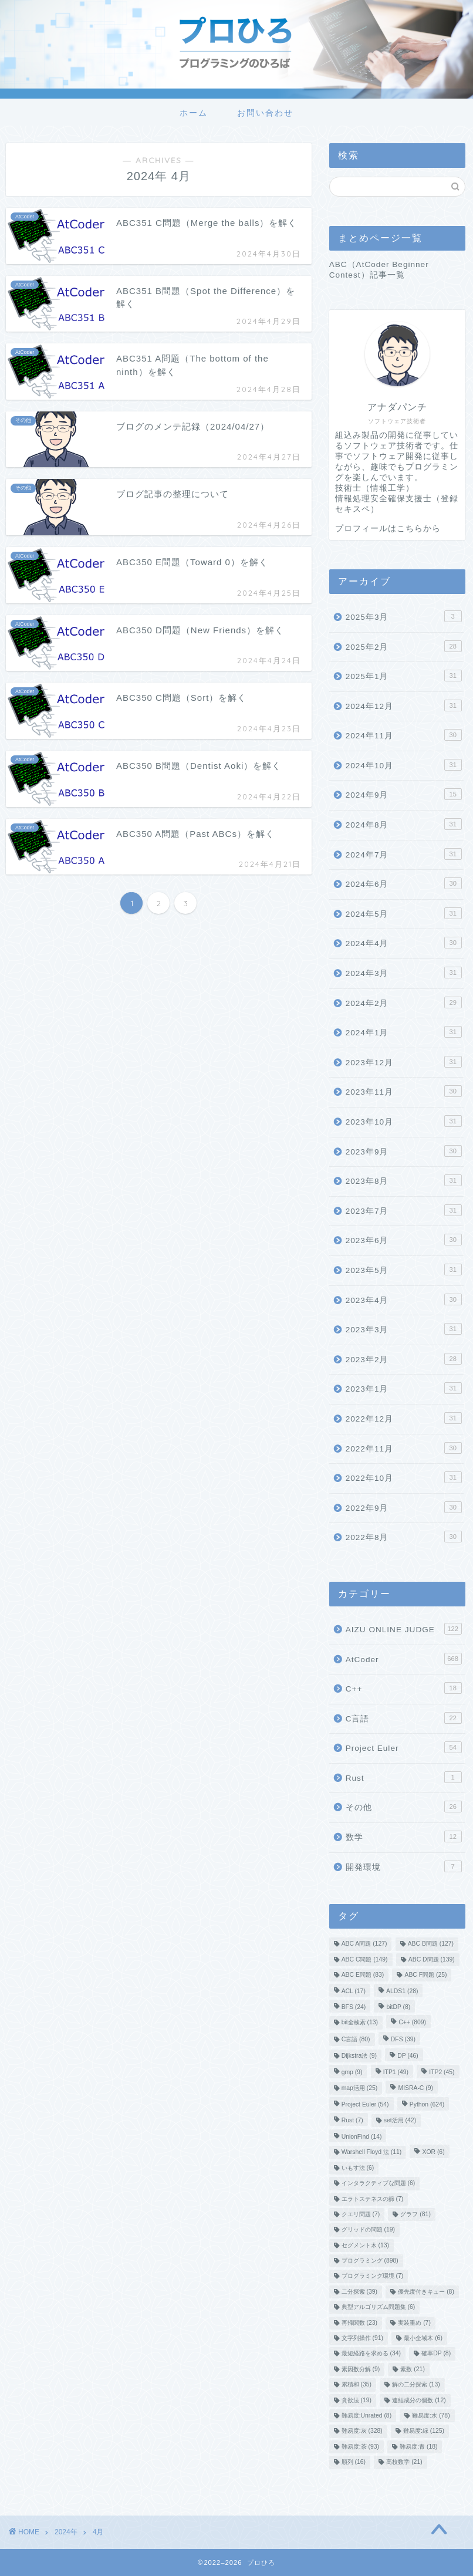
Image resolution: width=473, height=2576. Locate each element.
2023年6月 (404, 1239)
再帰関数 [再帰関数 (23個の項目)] (359, 2323)
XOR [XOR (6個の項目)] (433, 2152)
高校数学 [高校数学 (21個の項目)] (404, 2462)
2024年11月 (404, 735)
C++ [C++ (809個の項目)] (412, 2023)
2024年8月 (404, 824)
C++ (404, 1688)
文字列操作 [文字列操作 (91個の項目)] (362, 2338)
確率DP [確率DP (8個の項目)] (436, 2354)
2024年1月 (404, 1032)
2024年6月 (404, 883)
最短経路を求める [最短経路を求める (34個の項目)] (371, 2354)
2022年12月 (404, 1418)
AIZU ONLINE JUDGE (404, 1629)
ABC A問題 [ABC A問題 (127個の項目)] (364, 1944)
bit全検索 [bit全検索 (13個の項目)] (360, 2023)
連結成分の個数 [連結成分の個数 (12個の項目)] (418, 2400)
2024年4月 (404, 942)
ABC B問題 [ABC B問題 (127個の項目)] (431, 1944)
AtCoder (404, 1659)
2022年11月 (404, 1448)
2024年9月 (404, 794)
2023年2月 (404, 1359)
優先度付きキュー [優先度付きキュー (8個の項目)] (426, 2291)
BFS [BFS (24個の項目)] (354, 2007)
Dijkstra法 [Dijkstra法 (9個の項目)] (359, 2055)
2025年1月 (404, 675)
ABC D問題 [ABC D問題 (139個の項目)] (431, 1959)
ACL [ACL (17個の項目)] (354, 1991)
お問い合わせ (265, 112)
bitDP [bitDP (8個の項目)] (398, 2007)
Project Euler (404, 1747)
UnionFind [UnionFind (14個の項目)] (362, 2136)
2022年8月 (404, 1536)
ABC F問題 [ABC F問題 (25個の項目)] (425, 1974)
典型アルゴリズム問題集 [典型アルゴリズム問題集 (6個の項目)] (378, 2307)
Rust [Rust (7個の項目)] (352, 2120)
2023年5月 (404, 1269)
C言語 (404, 1718)
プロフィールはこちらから (388, 528)
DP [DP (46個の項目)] (407, 2055)
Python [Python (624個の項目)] (427, 2105)
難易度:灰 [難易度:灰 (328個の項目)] (362, 2431)
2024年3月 (404, 972)
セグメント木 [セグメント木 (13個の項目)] (365, 2245)
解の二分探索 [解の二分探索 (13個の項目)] (416, 2385)
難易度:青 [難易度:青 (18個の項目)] (418, 2446)
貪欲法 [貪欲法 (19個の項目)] (356, 2400)
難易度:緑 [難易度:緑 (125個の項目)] (423, 2431)
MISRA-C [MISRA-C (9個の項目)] (415, 2088)
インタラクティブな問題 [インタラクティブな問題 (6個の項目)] (378, 2183)
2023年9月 (404, 1151)
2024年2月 (404, 1002)
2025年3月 (404, 616)
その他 (404, 1806)
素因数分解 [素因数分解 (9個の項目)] (361, 2369)
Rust (404, 1777)
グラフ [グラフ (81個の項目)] (415, 2214)
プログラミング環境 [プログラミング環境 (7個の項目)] (373, 2276)
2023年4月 (404, 1299)
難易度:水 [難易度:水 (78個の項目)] (431, 2415)
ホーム (194, 112)
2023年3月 (404, 1329)
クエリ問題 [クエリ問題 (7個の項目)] (361, 2214)
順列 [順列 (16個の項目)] (354, 2462)
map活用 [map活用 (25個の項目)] (360, 2088)
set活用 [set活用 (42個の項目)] (400, 2120)
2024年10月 (404, 765)
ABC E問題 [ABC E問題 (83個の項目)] (363, 1974)
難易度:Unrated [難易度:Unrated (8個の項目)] (366, 2415)
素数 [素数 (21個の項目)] (412, 2369)
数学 (404, 1836)
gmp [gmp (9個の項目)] (352, 2072)
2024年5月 (404, 913)
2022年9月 (404, 1507)
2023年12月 (404, 1062)
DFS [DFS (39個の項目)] (403, 2039)
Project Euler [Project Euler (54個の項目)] (365, 2105)
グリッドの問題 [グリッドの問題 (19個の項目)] (368, 2230)
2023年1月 (404, 1388)
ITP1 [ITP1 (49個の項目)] (395, 2072)
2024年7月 (404, 854)
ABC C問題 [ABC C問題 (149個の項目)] (365, 1959)
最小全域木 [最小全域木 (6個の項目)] (423, 2338)
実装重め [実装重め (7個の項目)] (414, 2323)
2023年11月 (404, 1091)
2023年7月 (404, 1210)
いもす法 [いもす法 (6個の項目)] (358, 2168)
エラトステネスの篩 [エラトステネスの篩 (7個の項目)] (373, 2199)
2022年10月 (404, 1477)
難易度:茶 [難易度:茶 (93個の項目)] (360, 2446)
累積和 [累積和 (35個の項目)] (356, 2385)
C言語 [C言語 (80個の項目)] (356, 2039)
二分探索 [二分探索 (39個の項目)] (359, 2291)
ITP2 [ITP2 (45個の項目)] (441, 2072)
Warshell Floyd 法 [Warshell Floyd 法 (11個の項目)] (372, 2152)
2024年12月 (404, 705)
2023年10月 (404, 1121)
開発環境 (404, 1866)
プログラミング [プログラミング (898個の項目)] (370, 2260)
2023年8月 (404, 1180)
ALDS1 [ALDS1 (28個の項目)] (402, 1991)
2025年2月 (404, 646)
